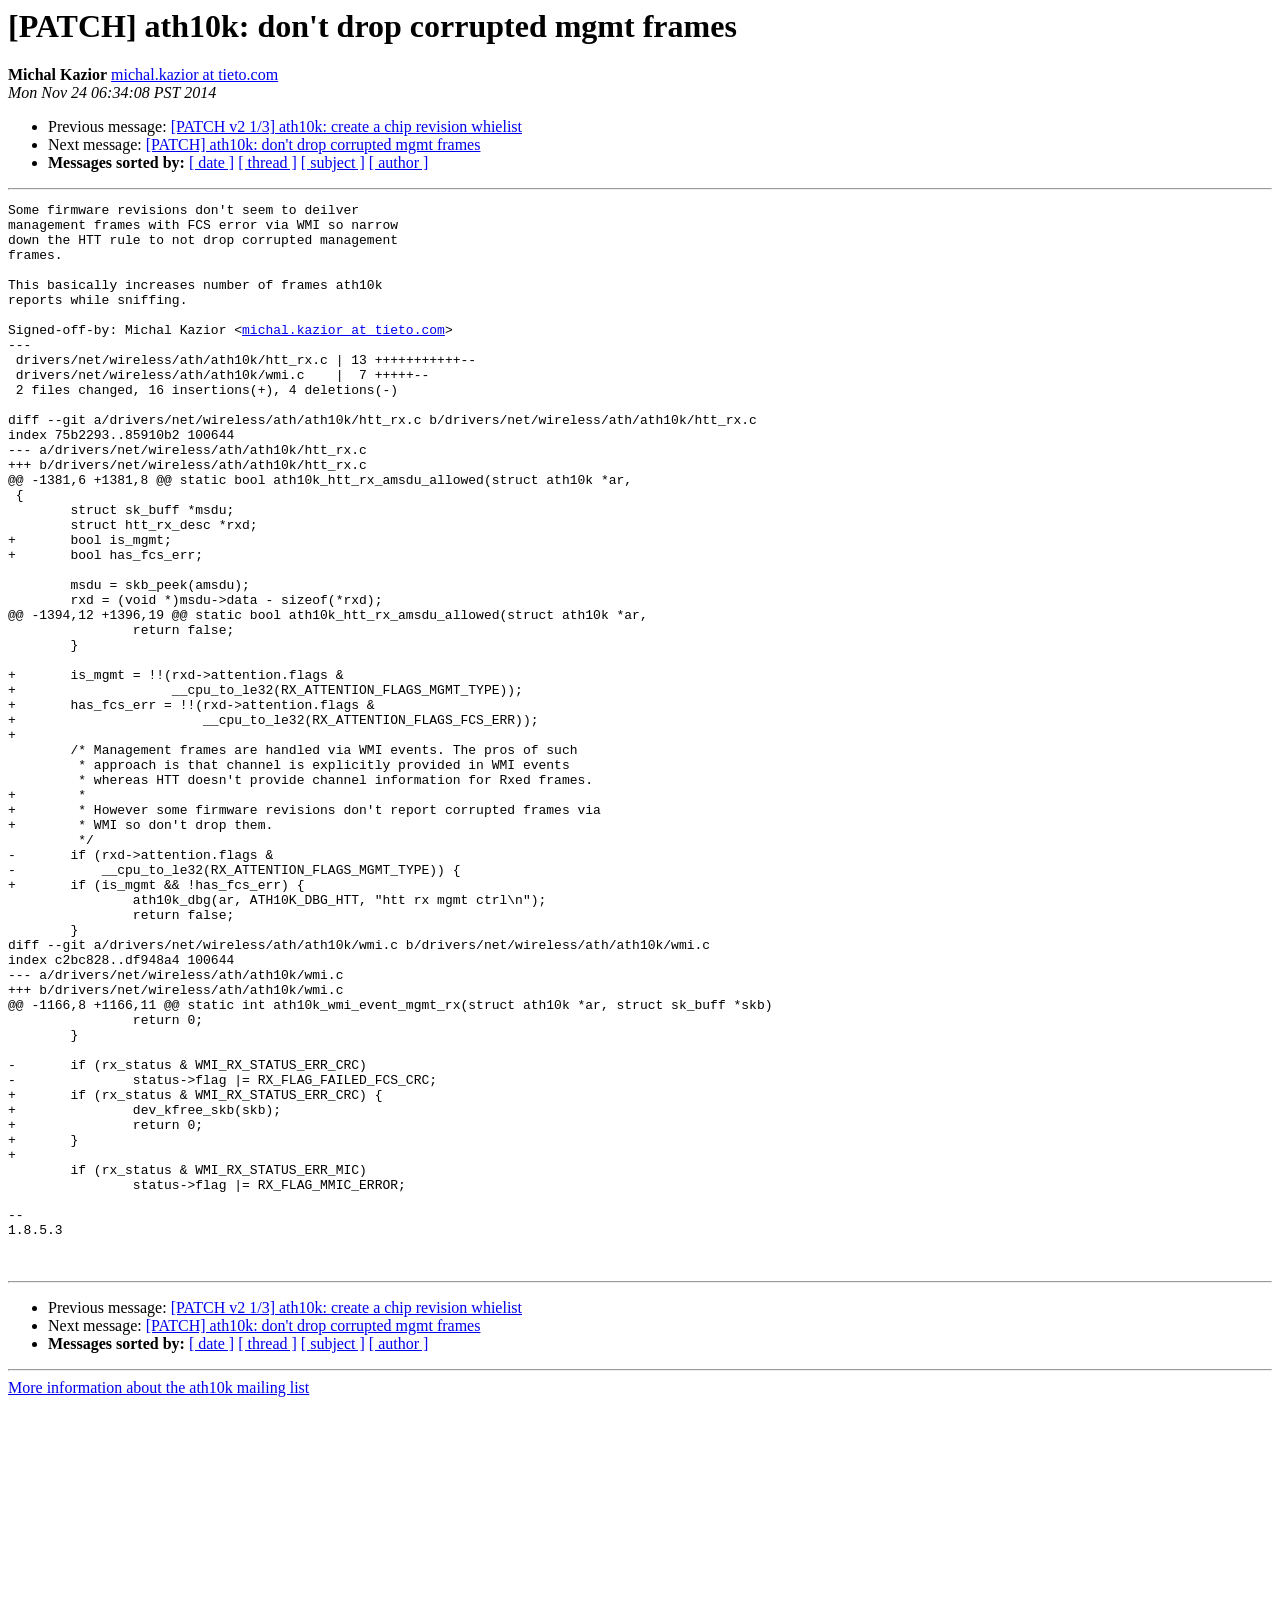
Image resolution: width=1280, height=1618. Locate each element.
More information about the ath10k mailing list (158, 1600)
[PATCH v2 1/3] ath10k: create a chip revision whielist (346, 126)
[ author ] (399, 162)
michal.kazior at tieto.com (194, 74)
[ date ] (211, 162)
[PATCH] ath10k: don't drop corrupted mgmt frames (313, 144)
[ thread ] (267, 162)
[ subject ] (333, 162)
